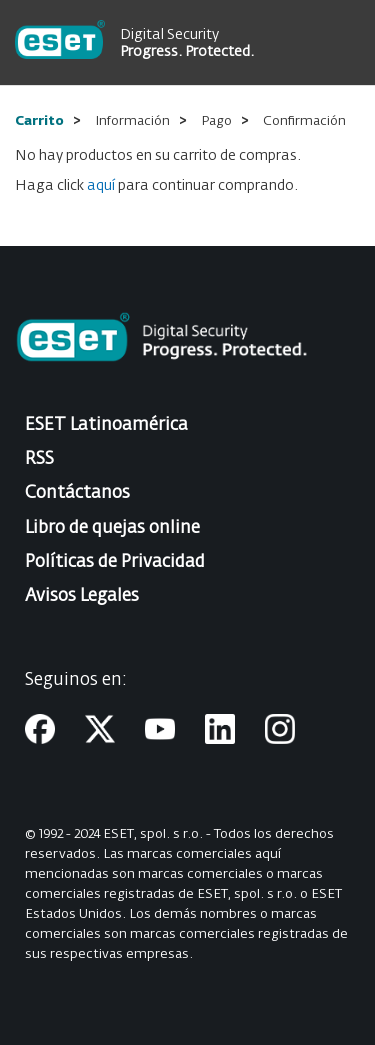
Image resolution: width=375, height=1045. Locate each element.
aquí (101, 186)
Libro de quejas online (112, 528)
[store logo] (60, 42)
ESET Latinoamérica (106, 425)
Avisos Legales (82, 596)
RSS (39, 459)
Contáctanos (77, 493)
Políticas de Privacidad (115, 562)
